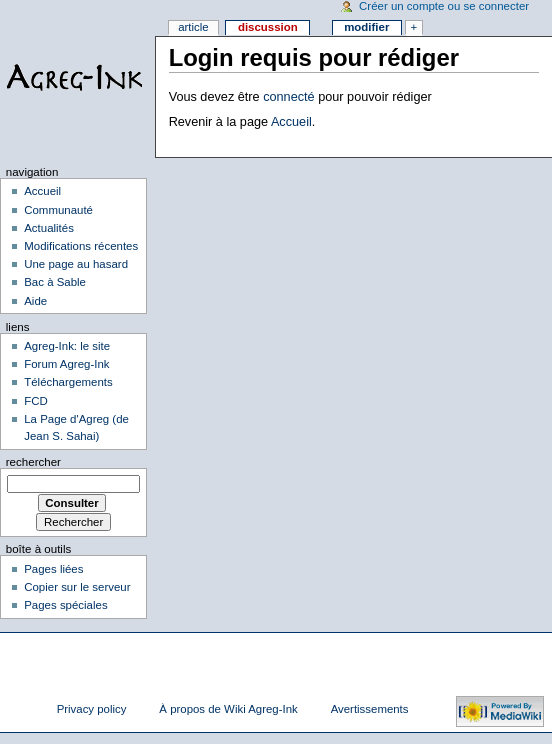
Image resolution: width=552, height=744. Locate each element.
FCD (36, 401)
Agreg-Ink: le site (67, 346)
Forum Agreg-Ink (66, 364)
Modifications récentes (81, 246)
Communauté (58, 210)
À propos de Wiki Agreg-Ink (228, 709)
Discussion (268, 27)
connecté (289, 97)
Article (193, 27)
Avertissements (370, 709)
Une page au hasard (76, 264)
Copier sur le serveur (77, 587)
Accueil (291, 122)
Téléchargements (68, 382)
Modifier (366, 27)
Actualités (49, 228)
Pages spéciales (65, 605)
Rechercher (33, 462)
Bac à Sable (55, 282)
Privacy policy (92, 709)
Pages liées (53, 569)
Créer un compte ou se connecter (444, 6)
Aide (35, 301)
